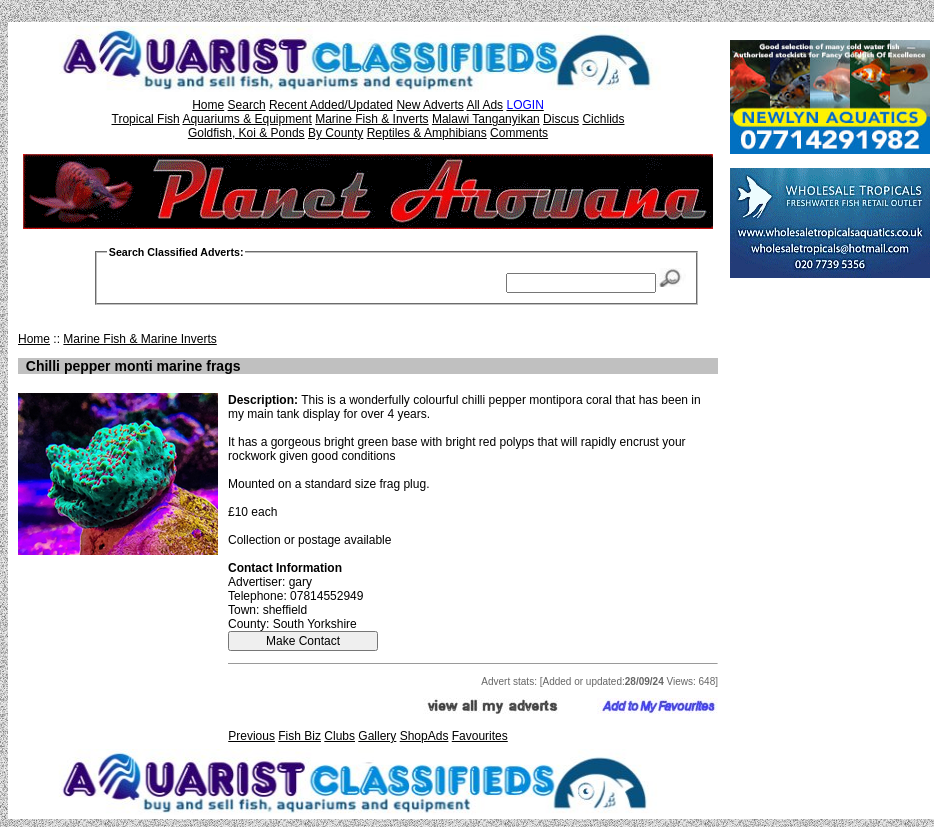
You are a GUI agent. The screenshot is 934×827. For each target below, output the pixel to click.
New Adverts (429, 105)
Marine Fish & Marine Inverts (139, 339)
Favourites (480, 736)
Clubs (339, 736)
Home (208, 105)
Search (247, 105)
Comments (519, 133)
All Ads (484, 105)
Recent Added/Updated (331, 105)
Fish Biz (299, 736)
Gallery (377, 736)
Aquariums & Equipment (246, 119)
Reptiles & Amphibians (427, 133)
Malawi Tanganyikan (486, 119)
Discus (561, 119)
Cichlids (603, 119)
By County (335, 133)
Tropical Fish (146, 119)
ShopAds (424, 736)
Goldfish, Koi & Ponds (246, 133)
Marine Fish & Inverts (371, 119)
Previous (251, 736)
